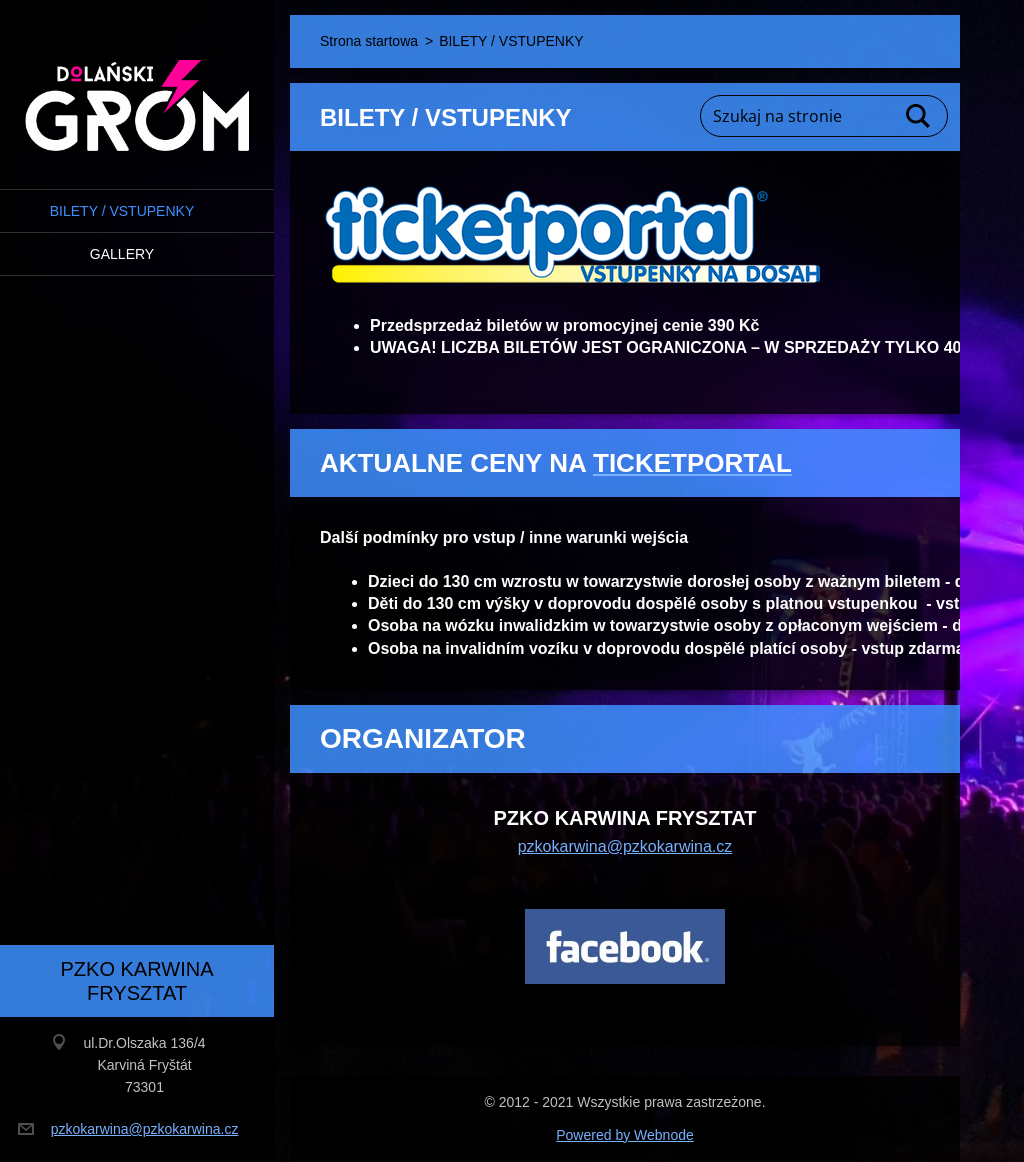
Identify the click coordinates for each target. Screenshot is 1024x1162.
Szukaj (919, 116)
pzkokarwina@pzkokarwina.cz (625, 846)
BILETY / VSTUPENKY (122, 211)
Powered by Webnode (625, 1135)
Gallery (122, 254)
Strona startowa (369, 41)
